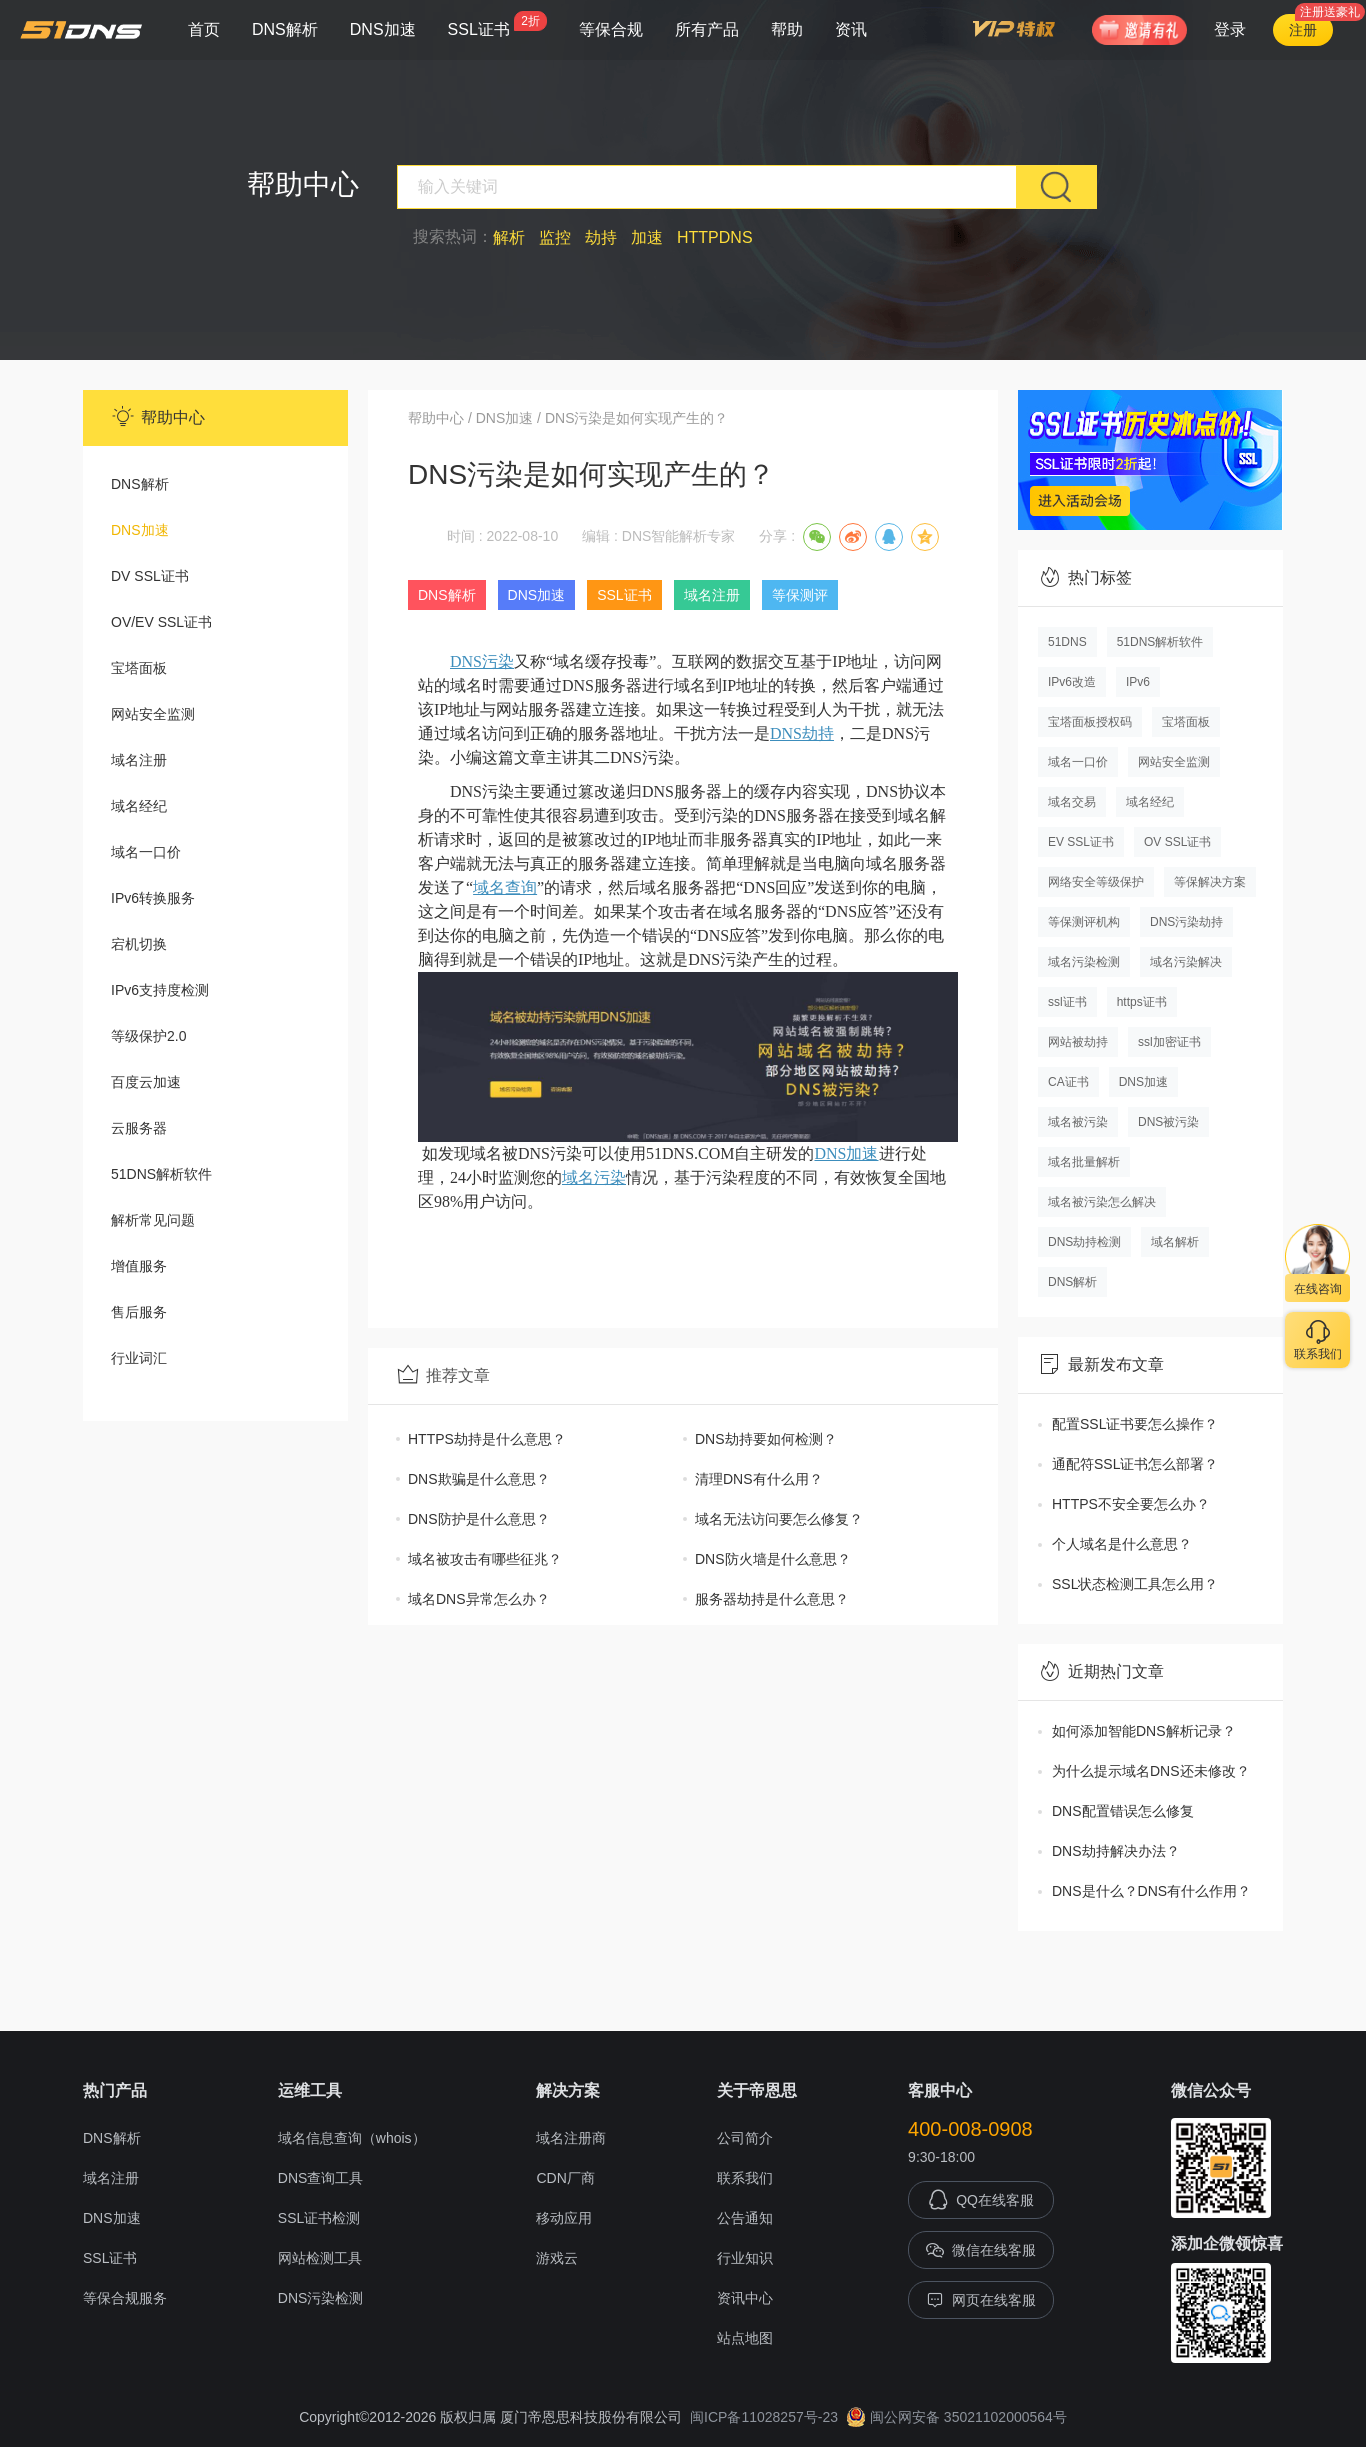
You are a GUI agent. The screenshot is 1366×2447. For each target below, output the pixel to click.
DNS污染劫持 (1186, 922)
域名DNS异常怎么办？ (479, 1599)
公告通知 (745, 2218)
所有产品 (707, 29)
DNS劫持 (802, 733)
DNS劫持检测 (1084, 1242)
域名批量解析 (1084, 1162)
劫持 (601, 237)
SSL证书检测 (319, 2218)
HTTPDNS (715, 237)
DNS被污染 (1168, 1122)
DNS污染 (482, 661)
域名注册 (139, 760)
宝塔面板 (139, 668)
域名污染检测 (1084, 962)
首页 (204, 29)
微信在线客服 (981, 2250)
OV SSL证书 (1177, 842)
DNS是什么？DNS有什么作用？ (1151, 1891)
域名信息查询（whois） (352, 2138)
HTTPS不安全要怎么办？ (1131, 1504)
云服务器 (139, 1128)
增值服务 (139, 1266)
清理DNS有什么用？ (759, 1479)
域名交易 (1072, 802)
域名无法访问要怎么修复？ (779, 1519)
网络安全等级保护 (1096, 882)
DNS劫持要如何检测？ (766, 1439)
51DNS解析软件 (161, 1174)
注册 (1303, 30)
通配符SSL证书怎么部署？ (1135, 1464)
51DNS (1067, 642)
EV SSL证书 (1081, 842)
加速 (647, 237)
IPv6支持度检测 (160, 990)
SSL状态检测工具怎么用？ (1135, 1584)
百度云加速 (146, 1082)
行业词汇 (139, 1358)
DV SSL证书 (150, 576)
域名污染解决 (1186, 962)
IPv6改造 (1072, 682)
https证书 (1142, 1002)
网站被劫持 (1078, 1042)
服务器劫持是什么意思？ (772, 1599)
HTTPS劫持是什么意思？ (487, 1439)
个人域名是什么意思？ (1122, 1544)
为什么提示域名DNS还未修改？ (1151, 1771)
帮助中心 (436, 418)
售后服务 (139, 1312)
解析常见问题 (153, 1220)
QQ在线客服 (981, 2200)
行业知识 (745, 2258)
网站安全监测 (153, 714)
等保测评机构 (1084, 922)
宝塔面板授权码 (1090, 722)
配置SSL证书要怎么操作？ (1135, 1424)
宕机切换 (139, 944)
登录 (1230, 29)
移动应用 (564, 2218)
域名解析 (1175, 1242)
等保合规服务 (125, 2298)
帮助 (787, 29)
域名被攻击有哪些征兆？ (485, 1559)
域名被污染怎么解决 (1102, 1202)
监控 (555, 237)
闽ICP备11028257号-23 (764, 2417)
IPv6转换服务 (153, 898)
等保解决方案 (1210, 882)
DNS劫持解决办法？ (1116, 1851)
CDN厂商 (565, 2178)
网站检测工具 (320, 2258)
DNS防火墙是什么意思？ (773, 1559)
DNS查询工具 (321, 2178)
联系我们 (745, 2178)
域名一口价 (146, 852)
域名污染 (594, 1177)
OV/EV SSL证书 (161, 622)
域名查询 (505, 887)
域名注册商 (571, 2138)
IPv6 (1138, 682)
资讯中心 (745, 2298)
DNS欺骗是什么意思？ (479, 1479)
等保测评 (800, 595)
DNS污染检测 (321, 2298)
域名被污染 (1078, 1122)
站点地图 (745, 2338)
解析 (509, 237)
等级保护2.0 (148, 1036)
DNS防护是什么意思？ (479, 1519)
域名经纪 (139, 806)
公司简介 (745, 2138)
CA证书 (1068, 1082)
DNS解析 (285, 29)
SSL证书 (497, 24)
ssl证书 (1067, 1002)
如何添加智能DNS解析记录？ (1144, 1731)
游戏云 (557, 2258)
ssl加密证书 (1169, 1042)
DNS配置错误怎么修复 (1123, 1811)
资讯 (851, 29)
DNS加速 (383, 29)
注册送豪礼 (1330, 12)
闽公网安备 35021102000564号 (956, 2417)
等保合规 (611, 29)
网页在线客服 (981, 2300)
